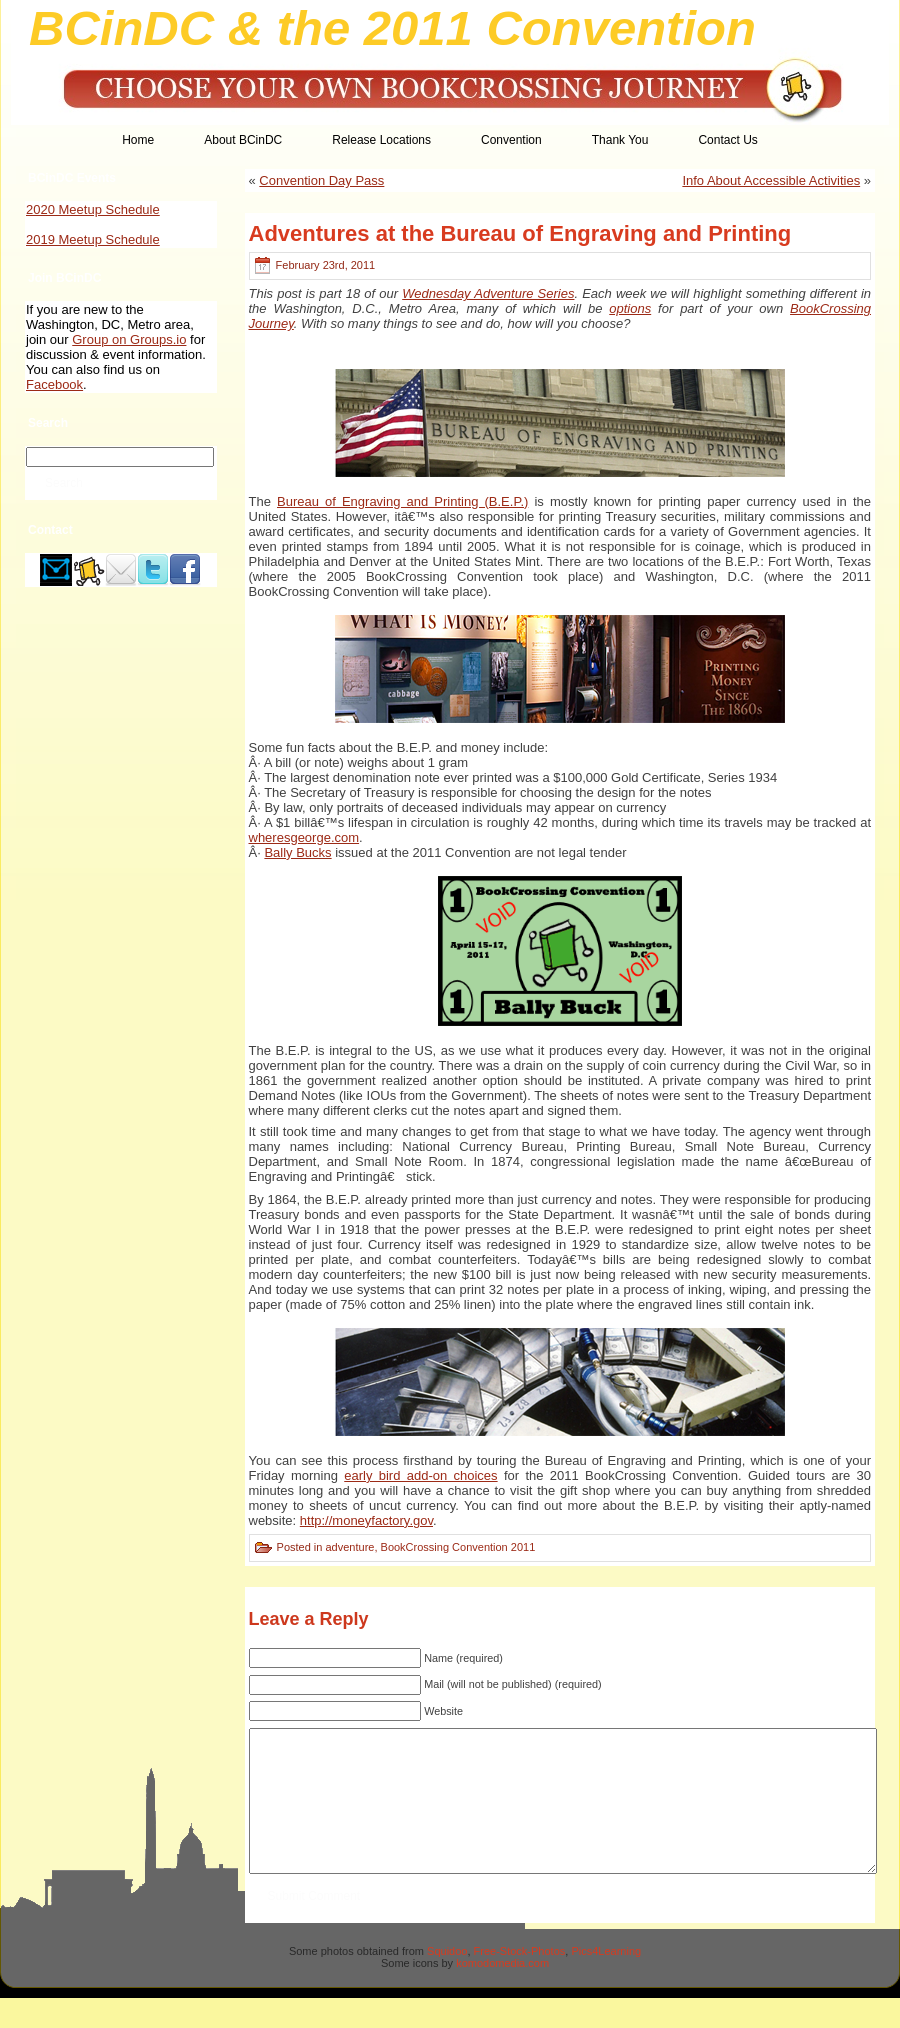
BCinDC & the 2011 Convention (392, 28)
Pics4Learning (606, 1981)
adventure (349, 1547)
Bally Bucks (297, 852)
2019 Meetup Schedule (93, 239)
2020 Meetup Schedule (93, 209)
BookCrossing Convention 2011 (458, 1547)
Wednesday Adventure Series (488, 293)
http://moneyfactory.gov (366, 1520)
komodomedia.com (502, 1993)
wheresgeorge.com (304, 837)
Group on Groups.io (129, 339)
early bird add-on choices (420, 1475)
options (630, 308)
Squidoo (447, 1981)
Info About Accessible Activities (771, 180)
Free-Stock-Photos (520, 1981)
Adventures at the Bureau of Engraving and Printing (520, 233)
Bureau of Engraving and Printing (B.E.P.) (402, 501)
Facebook (54, 384)
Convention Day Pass (321, 180)
